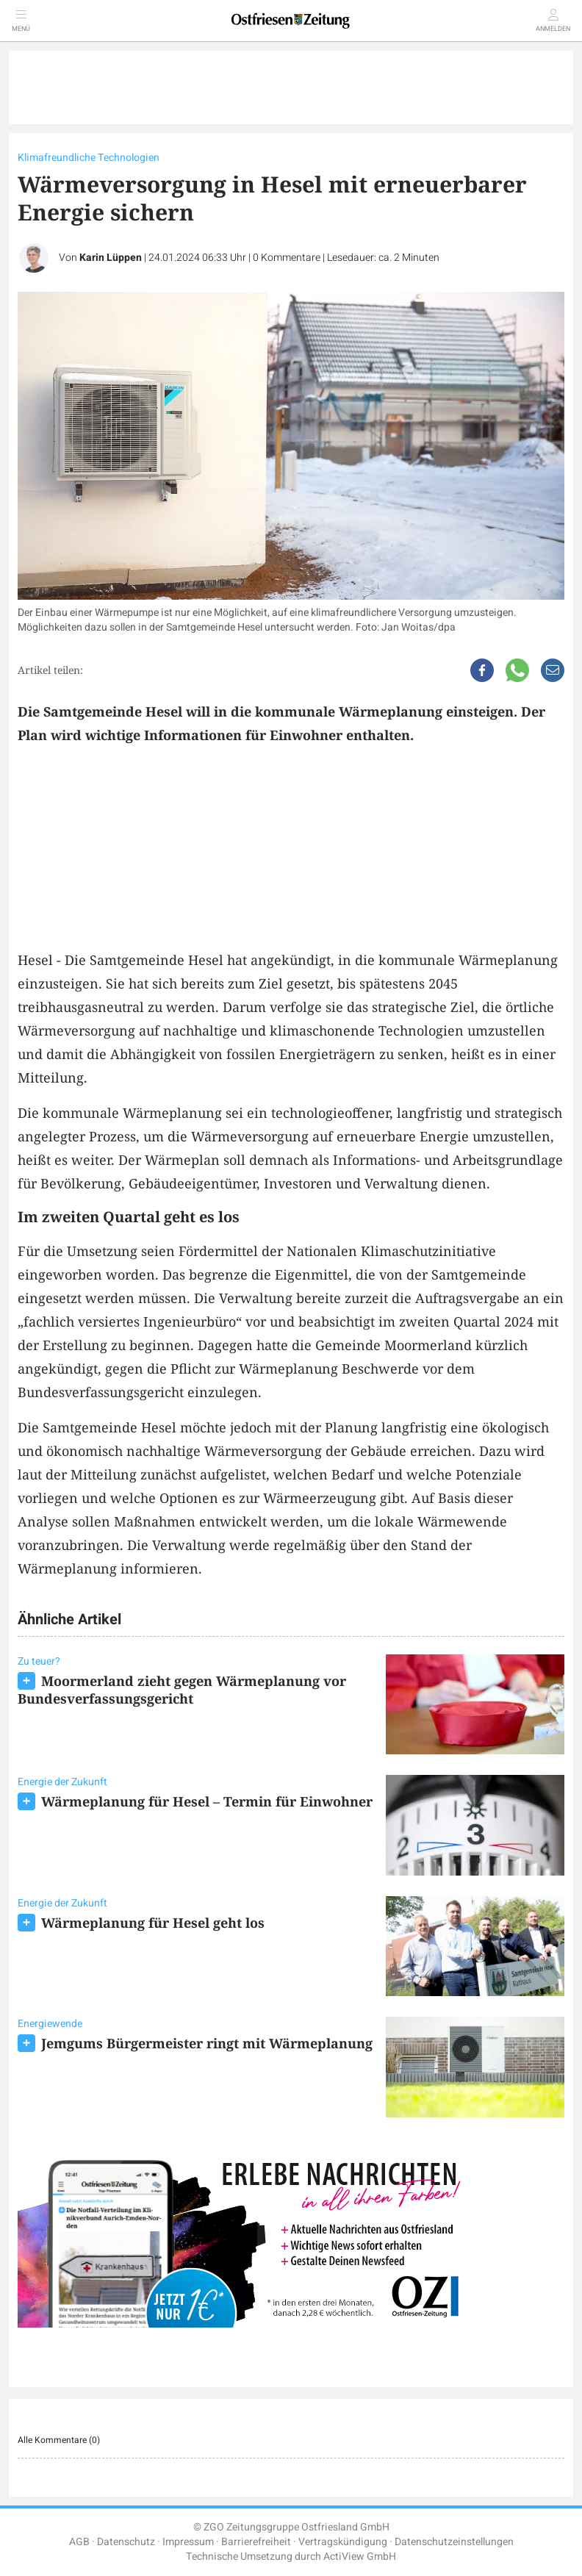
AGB (79, 2542)
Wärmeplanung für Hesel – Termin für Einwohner (207, 1801)
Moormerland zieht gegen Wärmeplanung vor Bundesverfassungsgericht (182, 1689)
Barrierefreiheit (256, 2542)
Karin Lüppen (110, 257)
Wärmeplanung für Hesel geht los (153, 1922)
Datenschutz (126, 2542)
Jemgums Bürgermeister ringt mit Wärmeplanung (207, 2043)
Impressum (188, 2542)
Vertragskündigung (342, 2542)
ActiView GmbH (359, 2556)
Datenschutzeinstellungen (454, 2542)
